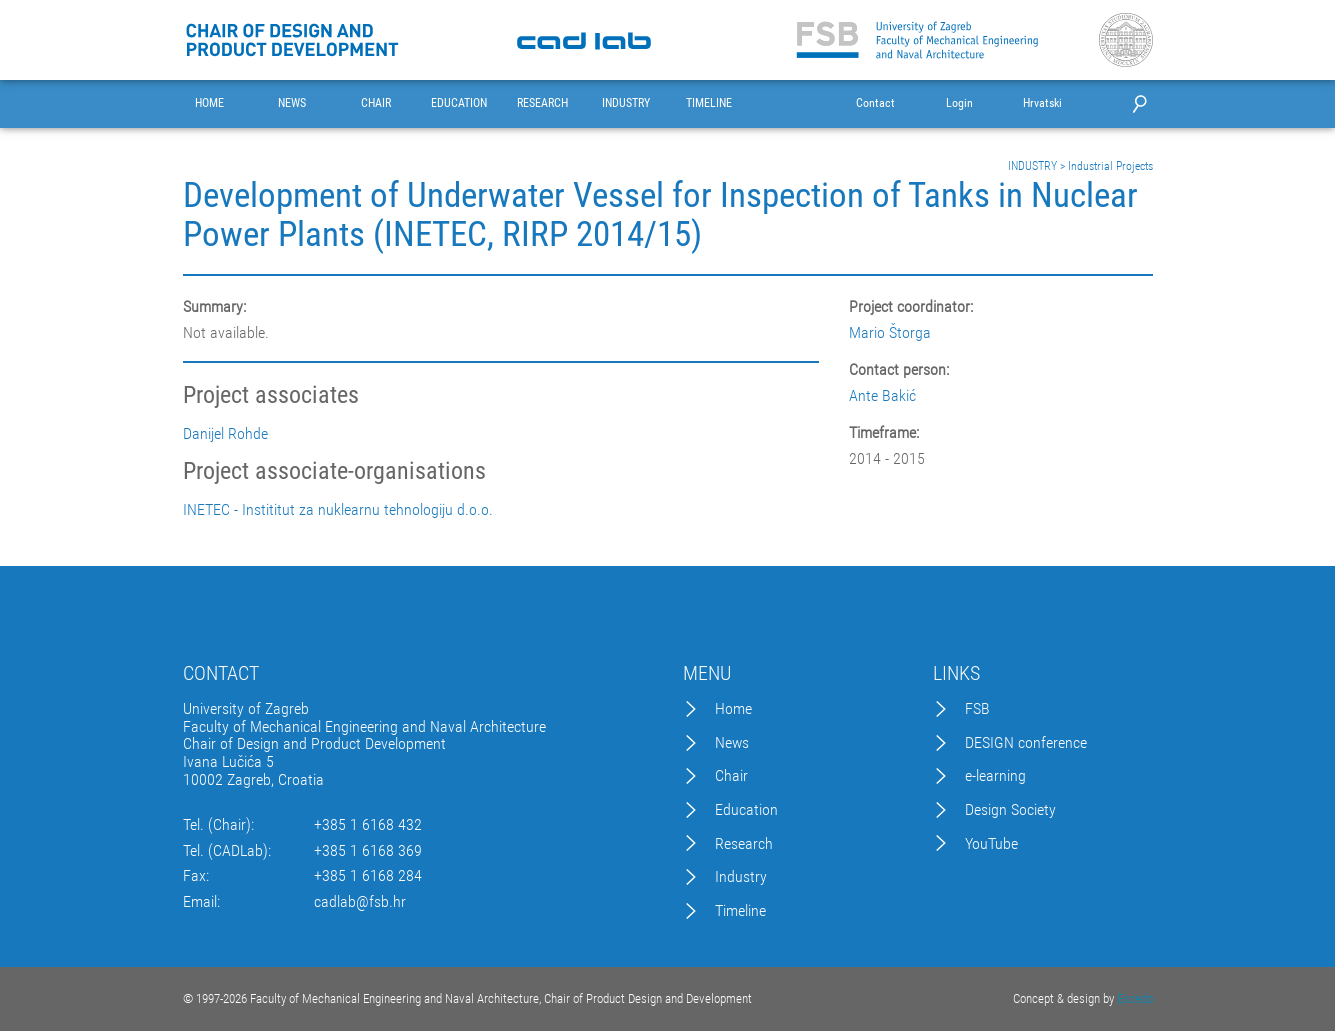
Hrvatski (1042, 103)
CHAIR (376, 103)
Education (746, 810)
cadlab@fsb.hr (360, 902)
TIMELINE (709, 103)
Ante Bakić (882, 395)
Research (744, 844)
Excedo (1135, 998)
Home (733, 709)
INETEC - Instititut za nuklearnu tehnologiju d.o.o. (338, 510)
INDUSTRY (626, 103)
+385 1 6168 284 (368, 876)
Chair (731, 776)
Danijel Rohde (225, 434)
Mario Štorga (890, 332)
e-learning (995, 776)
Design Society (1010, 810)
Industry (741, 877)
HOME (209, 103)
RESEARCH (542, 103)
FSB (977, 709)
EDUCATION (459, 103)
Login (959, 103)
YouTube (991, 844)
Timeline (740, 911)
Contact (875, 103)
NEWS (292, 103)
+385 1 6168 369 (368, 851)
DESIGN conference (1026, 743)
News (732, 743)
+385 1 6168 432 (368, 825)
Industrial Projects (1110, 166)
